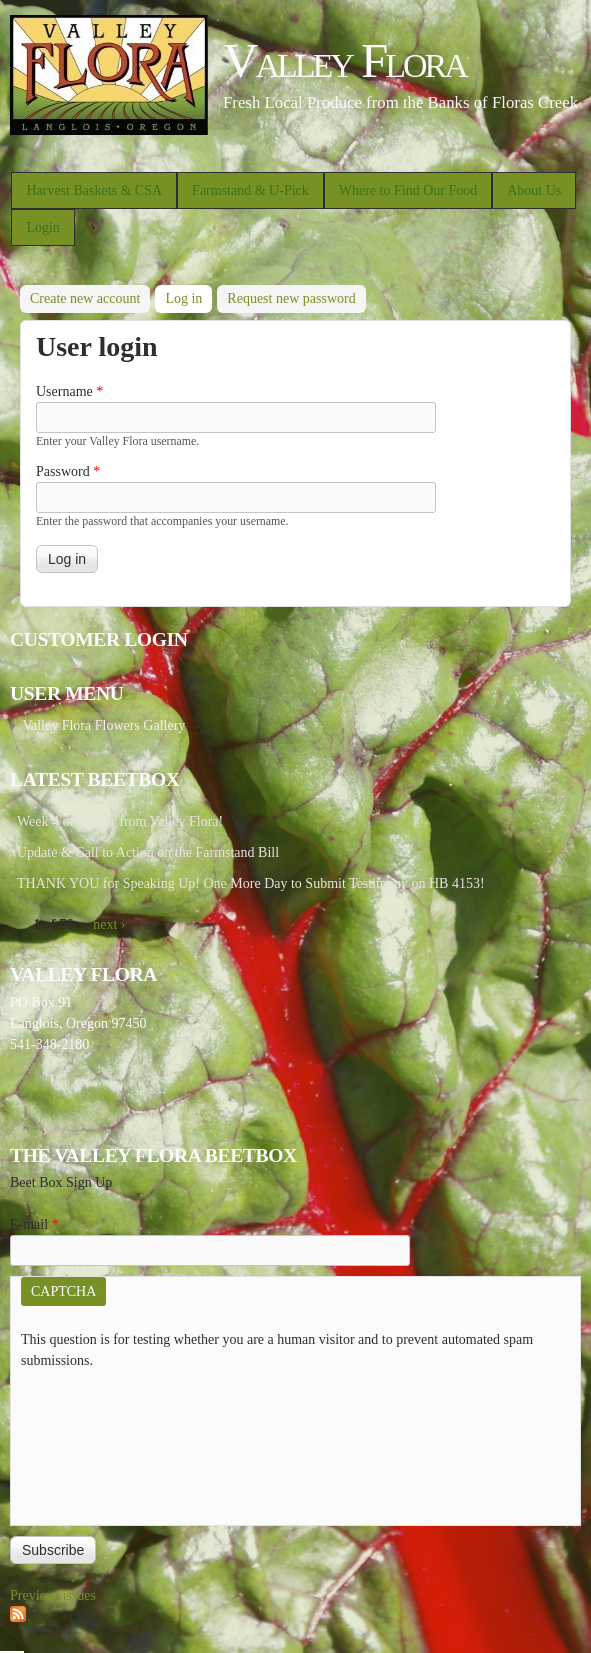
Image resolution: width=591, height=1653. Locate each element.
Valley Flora (344, 60)
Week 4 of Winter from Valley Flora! (120, 821)
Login (42, 227)
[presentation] (103, 1443)
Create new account (85, 298)
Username (69, 391)
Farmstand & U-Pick (250, 190)
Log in (188, 295)
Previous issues (53, 1595)
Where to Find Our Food (408, 190)
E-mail (34, 1224)
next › (109, 924)
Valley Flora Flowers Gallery (103, 725)
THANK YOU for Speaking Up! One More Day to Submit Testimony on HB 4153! (251, 883)
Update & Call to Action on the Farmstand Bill (148, 852)
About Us (534, 190)
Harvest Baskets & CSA (94, 190)
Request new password (291, 298)
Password (68, 471)
